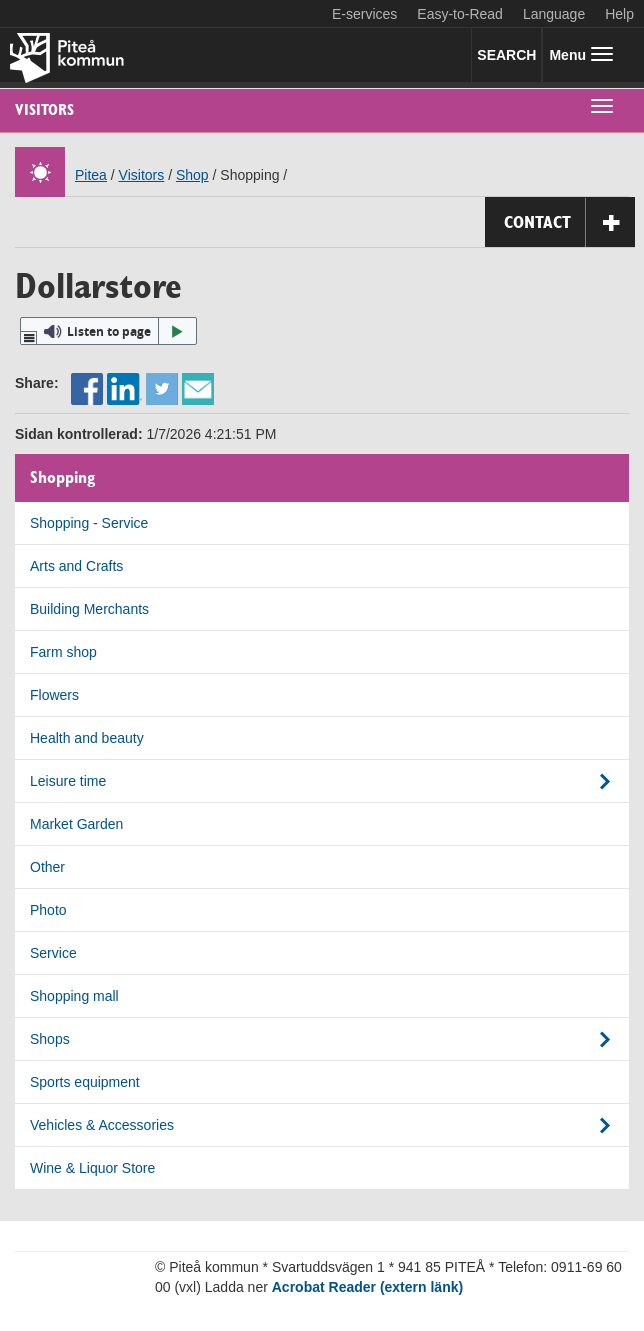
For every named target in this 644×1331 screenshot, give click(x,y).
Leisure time (68, 781)
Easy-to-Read (460, 14)
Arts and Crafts (76, 566)
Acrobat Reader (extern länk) (367, 1287)
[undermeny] (602, 105)
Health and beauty (87, 738)
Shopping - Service (89, 523)
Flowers (54, 695)
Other (47, 867)
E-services (364, 14)
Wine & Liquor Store (92, 1168)
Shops (50, 1039)
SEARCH (506, 55)
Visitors (44, 109)
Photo (48, 910)
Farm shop (63, 652)
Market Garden (76, 824)
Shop (192, 175)
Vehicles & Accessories (102, 1125)
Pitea (91, 175)
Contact (569, 222)
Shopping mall (74, 996)
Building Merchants (89, 609)
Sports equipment (85, 1082)
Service (53, 953)
